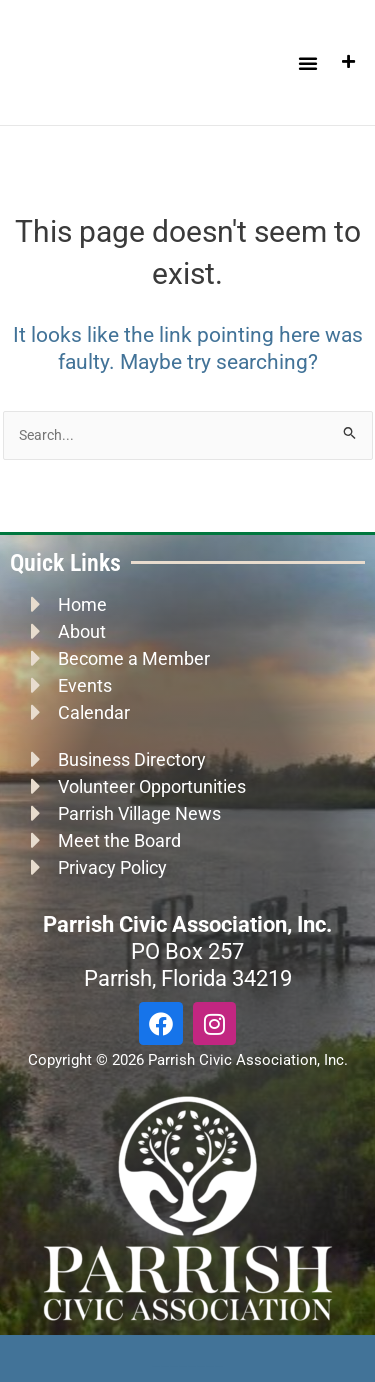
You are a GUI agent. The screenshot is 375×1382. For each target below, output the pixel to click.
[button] (308, 63)
